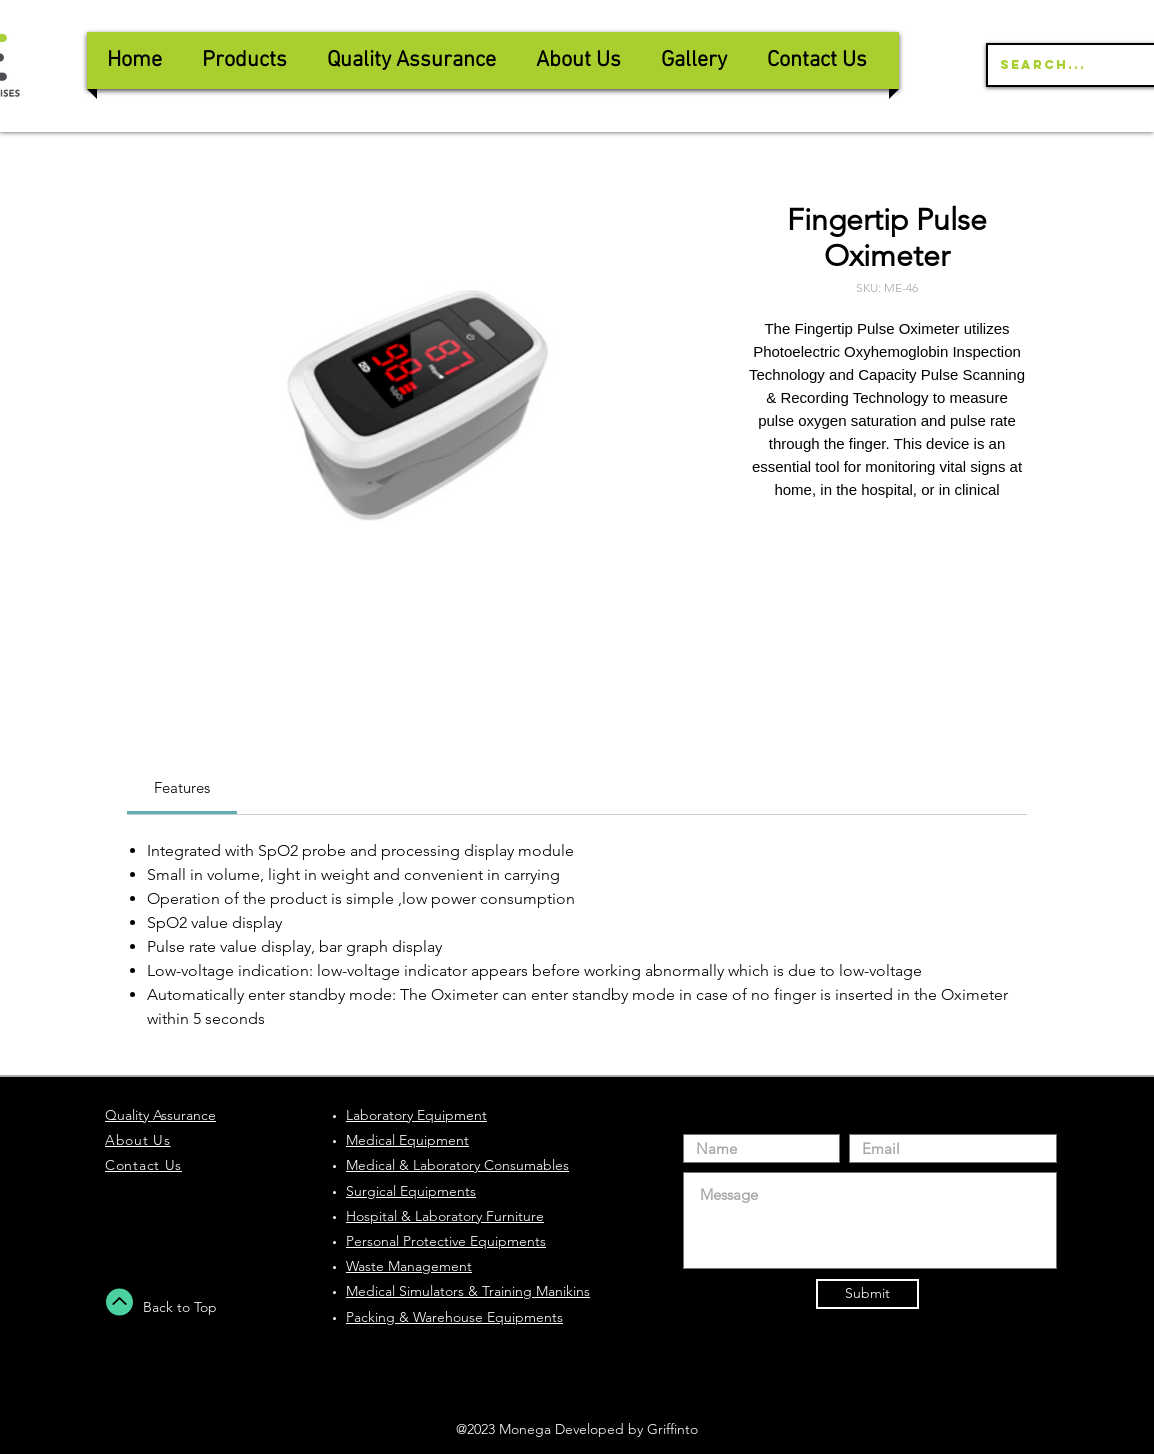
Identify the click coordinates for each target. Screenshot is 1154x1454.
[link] (182, 787)
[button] (411, 60)
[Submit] (867, 1294)
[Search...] (1074, 65)
